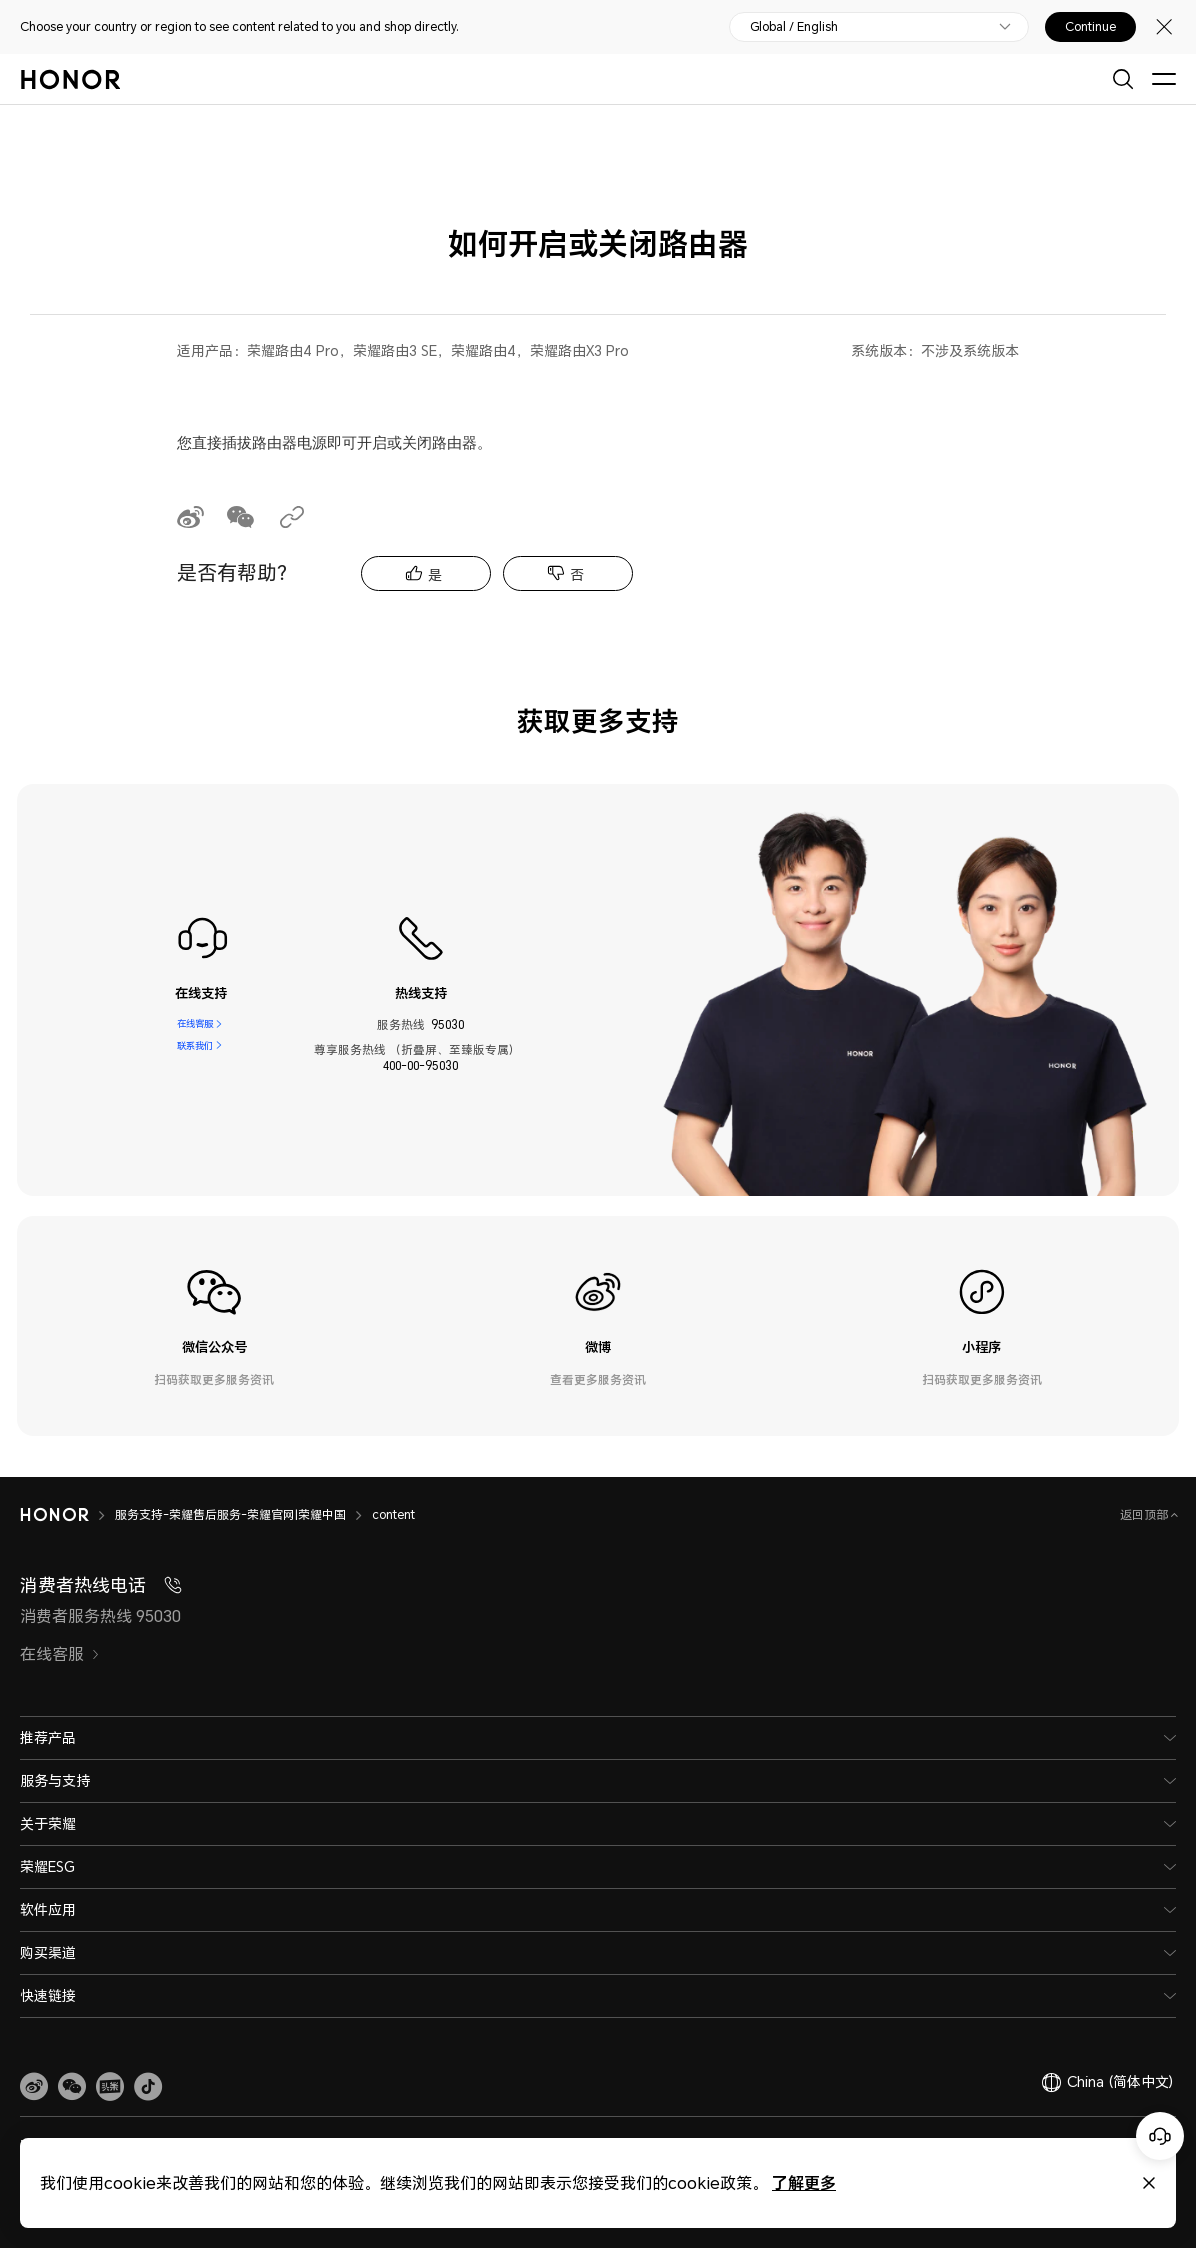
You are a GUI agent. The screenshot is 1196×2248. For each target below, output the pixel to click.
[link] (34, 2087)
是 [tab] (435, 574)
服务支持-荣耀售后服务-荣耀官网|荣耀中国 (230, 1514)
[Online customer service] (1160, 2136)
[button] (72, 2087)
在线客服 (195, 1025)
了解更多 (804, 2182)
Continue (1090, 27)
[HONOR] (54, 1515)
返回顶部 (1145, 1514)
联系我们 (195, 1050)
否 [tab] (577, 574)
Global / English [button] (794, 27)
